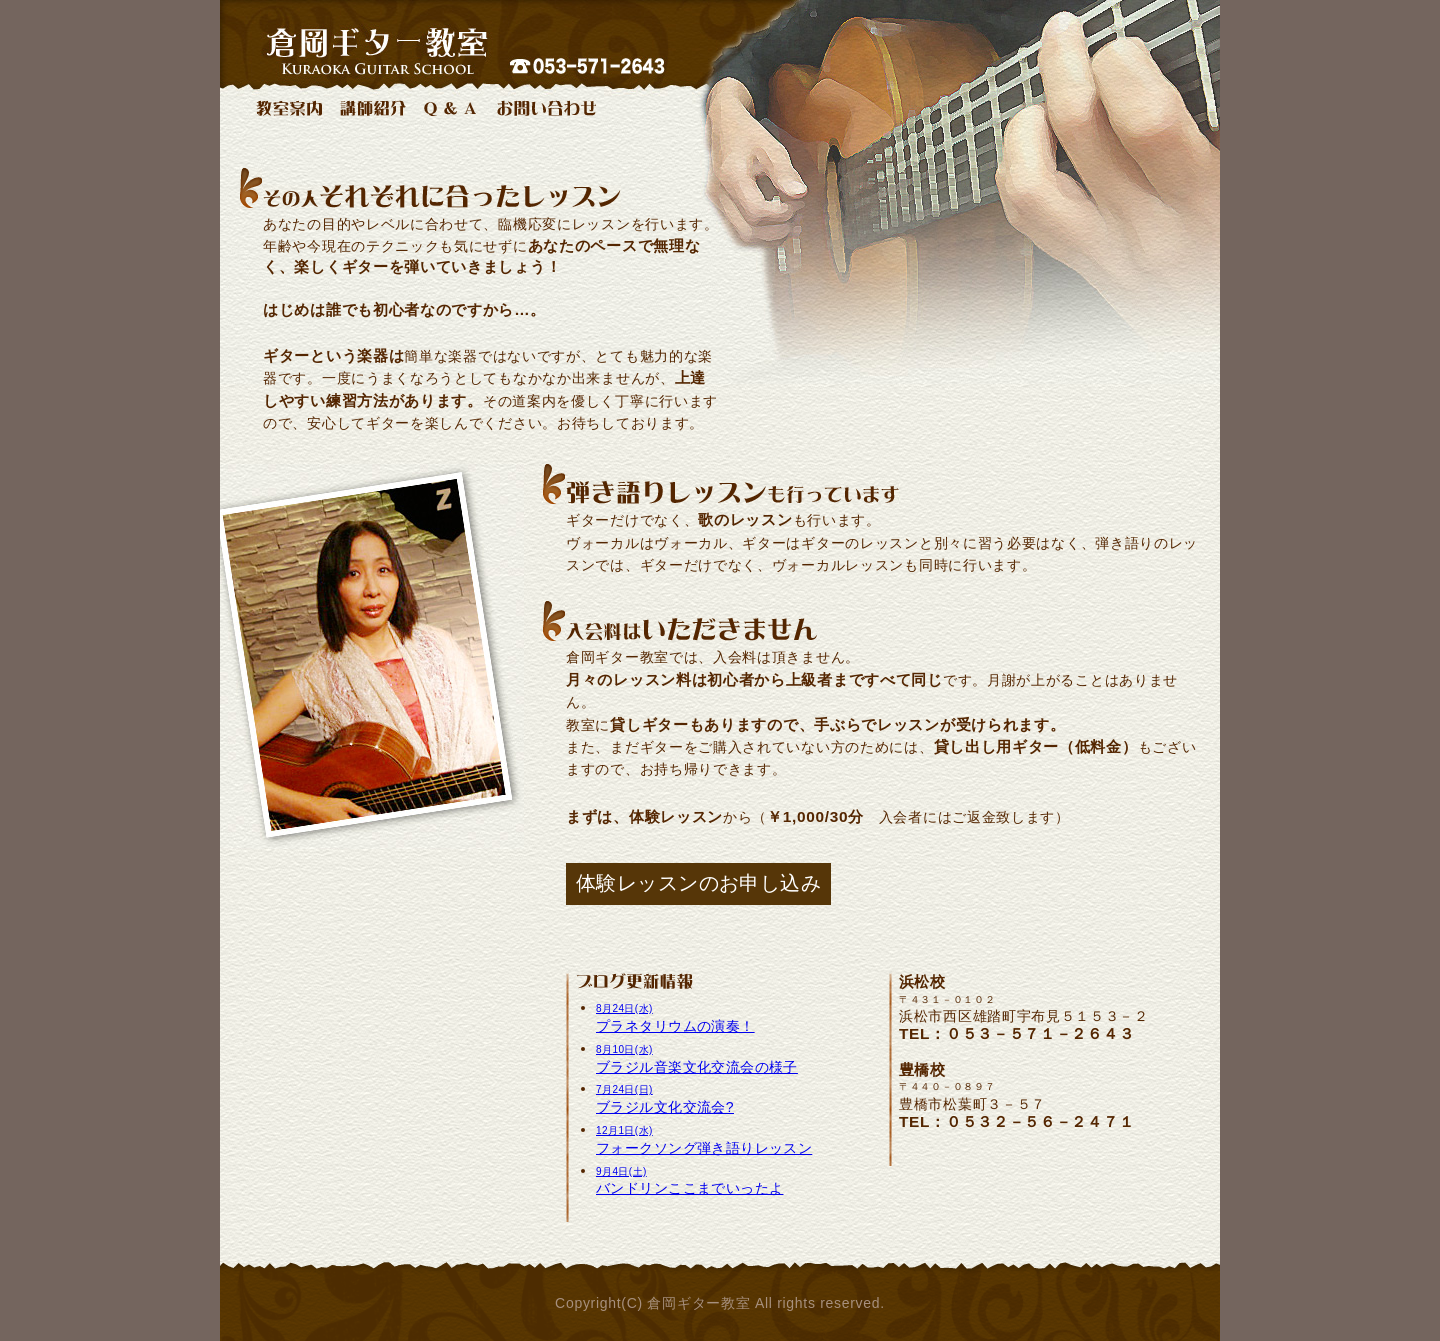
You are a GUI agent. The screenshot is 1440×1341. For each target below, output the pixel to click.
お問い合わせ (546, 108)
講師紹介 (373, 108)
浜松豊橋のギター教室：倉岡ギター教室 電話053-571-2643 (720, 40)
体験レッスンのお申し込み (698, 883)
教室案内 (289, 108)
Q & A (451, 108)
